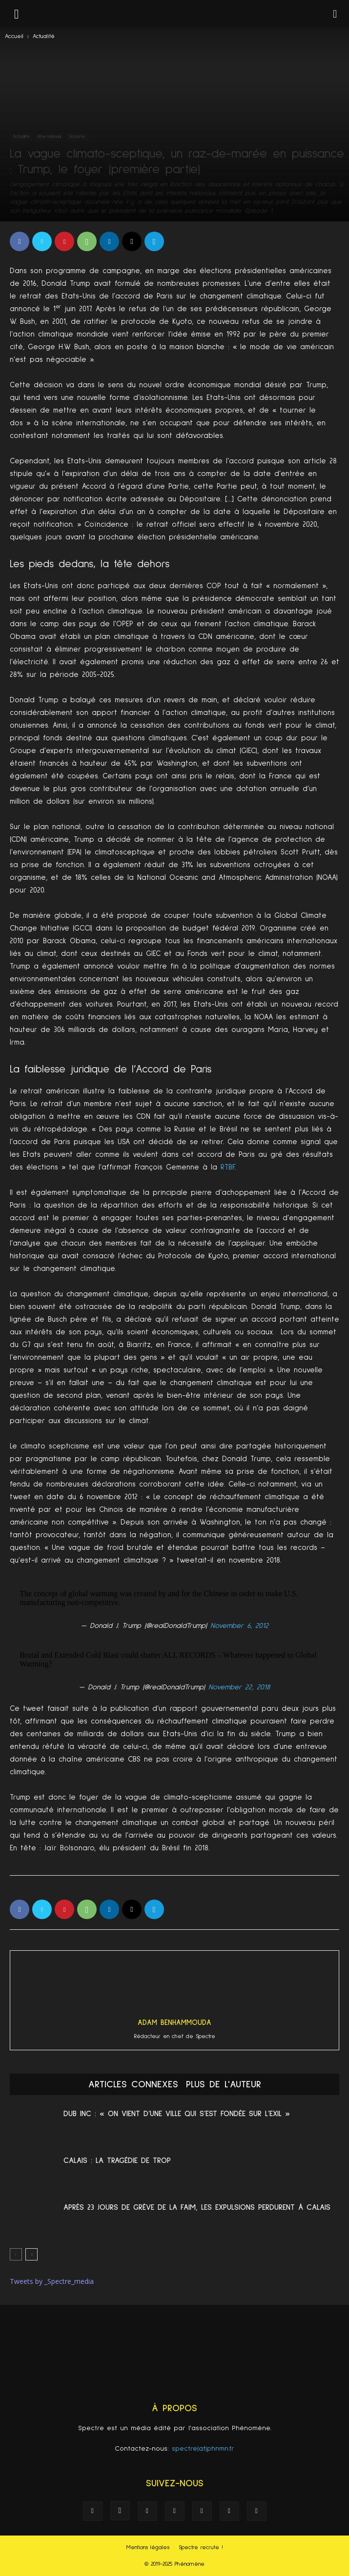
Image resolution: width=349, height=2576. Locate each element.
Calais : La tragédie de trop (117, 2160)
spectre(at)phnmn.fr (203, 2448)
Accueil (14, 37)
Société (77, 136)
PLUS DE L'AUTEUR (223, 2084)
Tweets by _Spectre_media (52, 2281)
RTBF (228, 1167)
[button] (335, 13)
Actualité (44, 37)
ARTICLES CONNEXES (133, 2084)
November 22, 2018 (239, 1687)
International (49, 136)
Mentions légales (147, 2548)
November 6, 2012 (239, 1625)
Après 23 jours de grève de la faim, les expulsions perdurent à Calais (196, 2207)
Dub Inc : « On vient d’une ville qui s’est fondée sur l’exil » (176, 2114)
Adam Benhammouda (174, 2022)
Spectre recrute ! (201, 2548)
